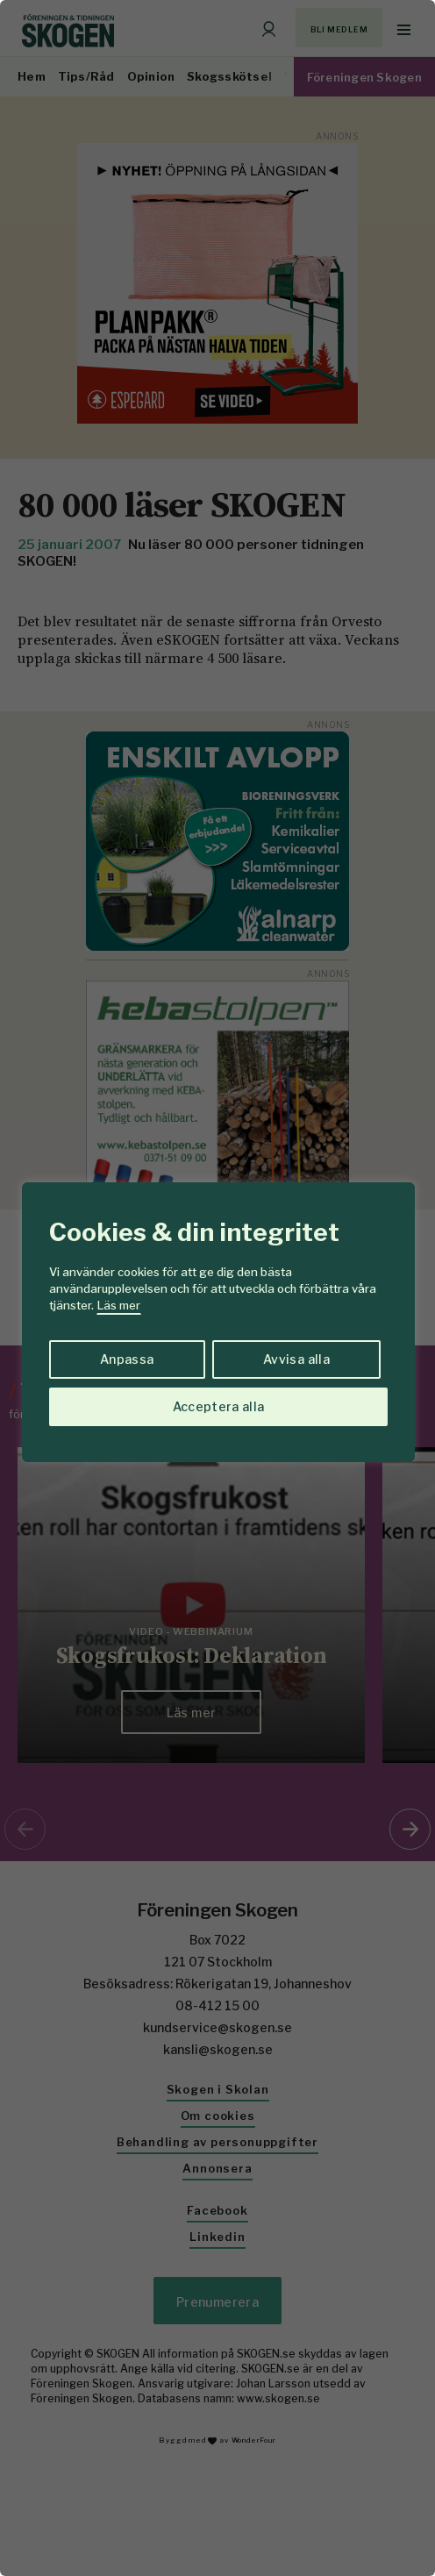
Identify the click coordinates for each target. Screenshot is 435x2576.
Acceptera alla (219, 1406)
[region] (217, 1288)
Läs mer (118, 1305)
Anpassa (126, 1359)
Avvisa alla (296, 1359)
